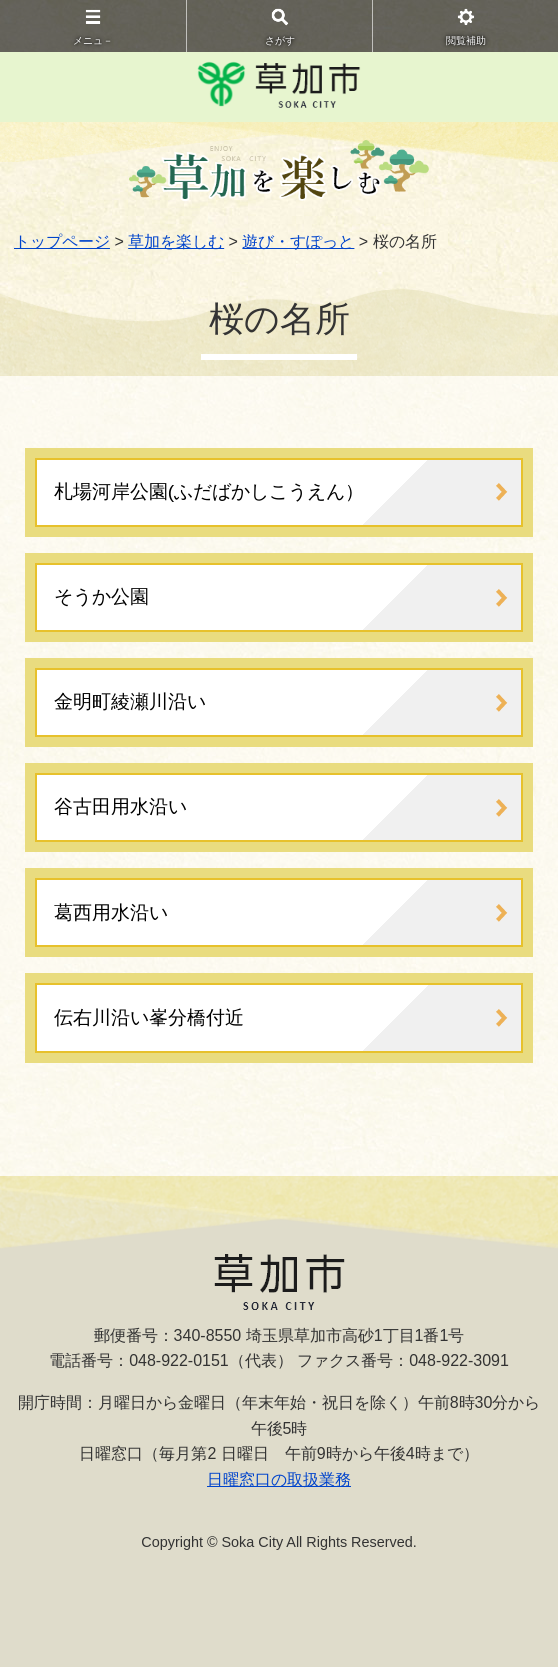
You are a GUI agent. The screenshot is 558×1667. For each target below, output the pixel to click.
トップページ (62, 241)
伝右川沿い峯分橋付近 (149, 1017)
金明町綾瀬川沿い (130, 701)
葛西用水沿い (111, 912)
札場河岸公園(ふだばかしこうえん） (209, 491)
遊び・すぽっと (298, 241)
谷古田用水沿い (120, 806)
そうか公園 (101, 596)
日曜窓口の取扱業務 (279, 1479)
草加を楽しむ (176, 241)
